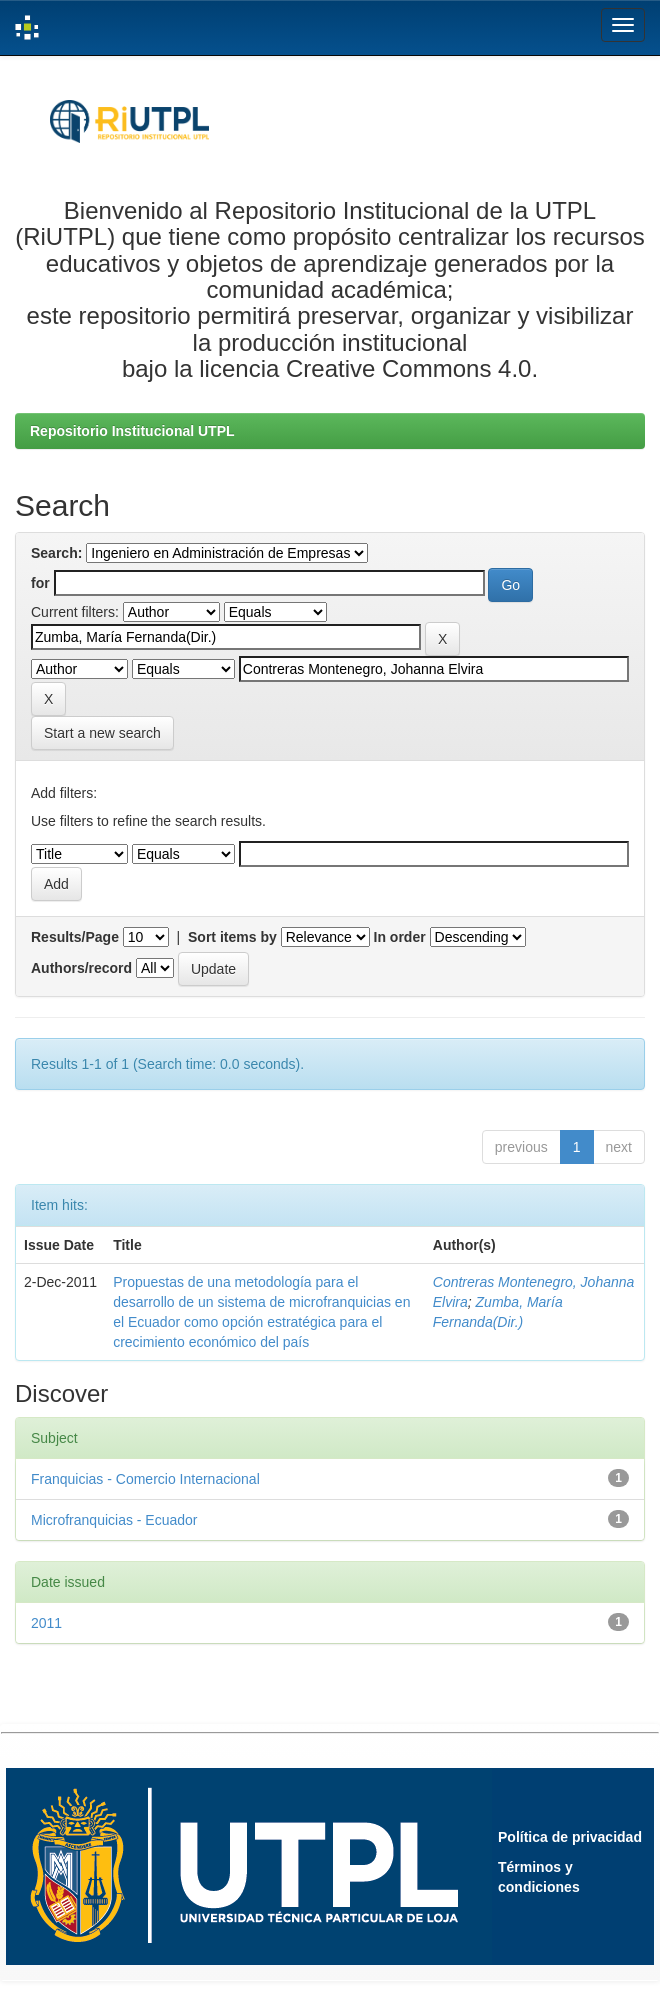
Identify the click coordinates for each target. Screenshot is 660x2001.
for (40, 583)
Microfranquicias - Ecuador (114, 1520)
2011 (46, 1623)
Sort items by (232, 937)
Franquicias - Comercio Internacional (145, 1479)
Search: (56, 553)
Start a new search (102, 733)
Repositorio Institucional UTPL (132, 431)
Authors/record (81, 968)
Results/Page (75, 937)
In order (400, 937)
